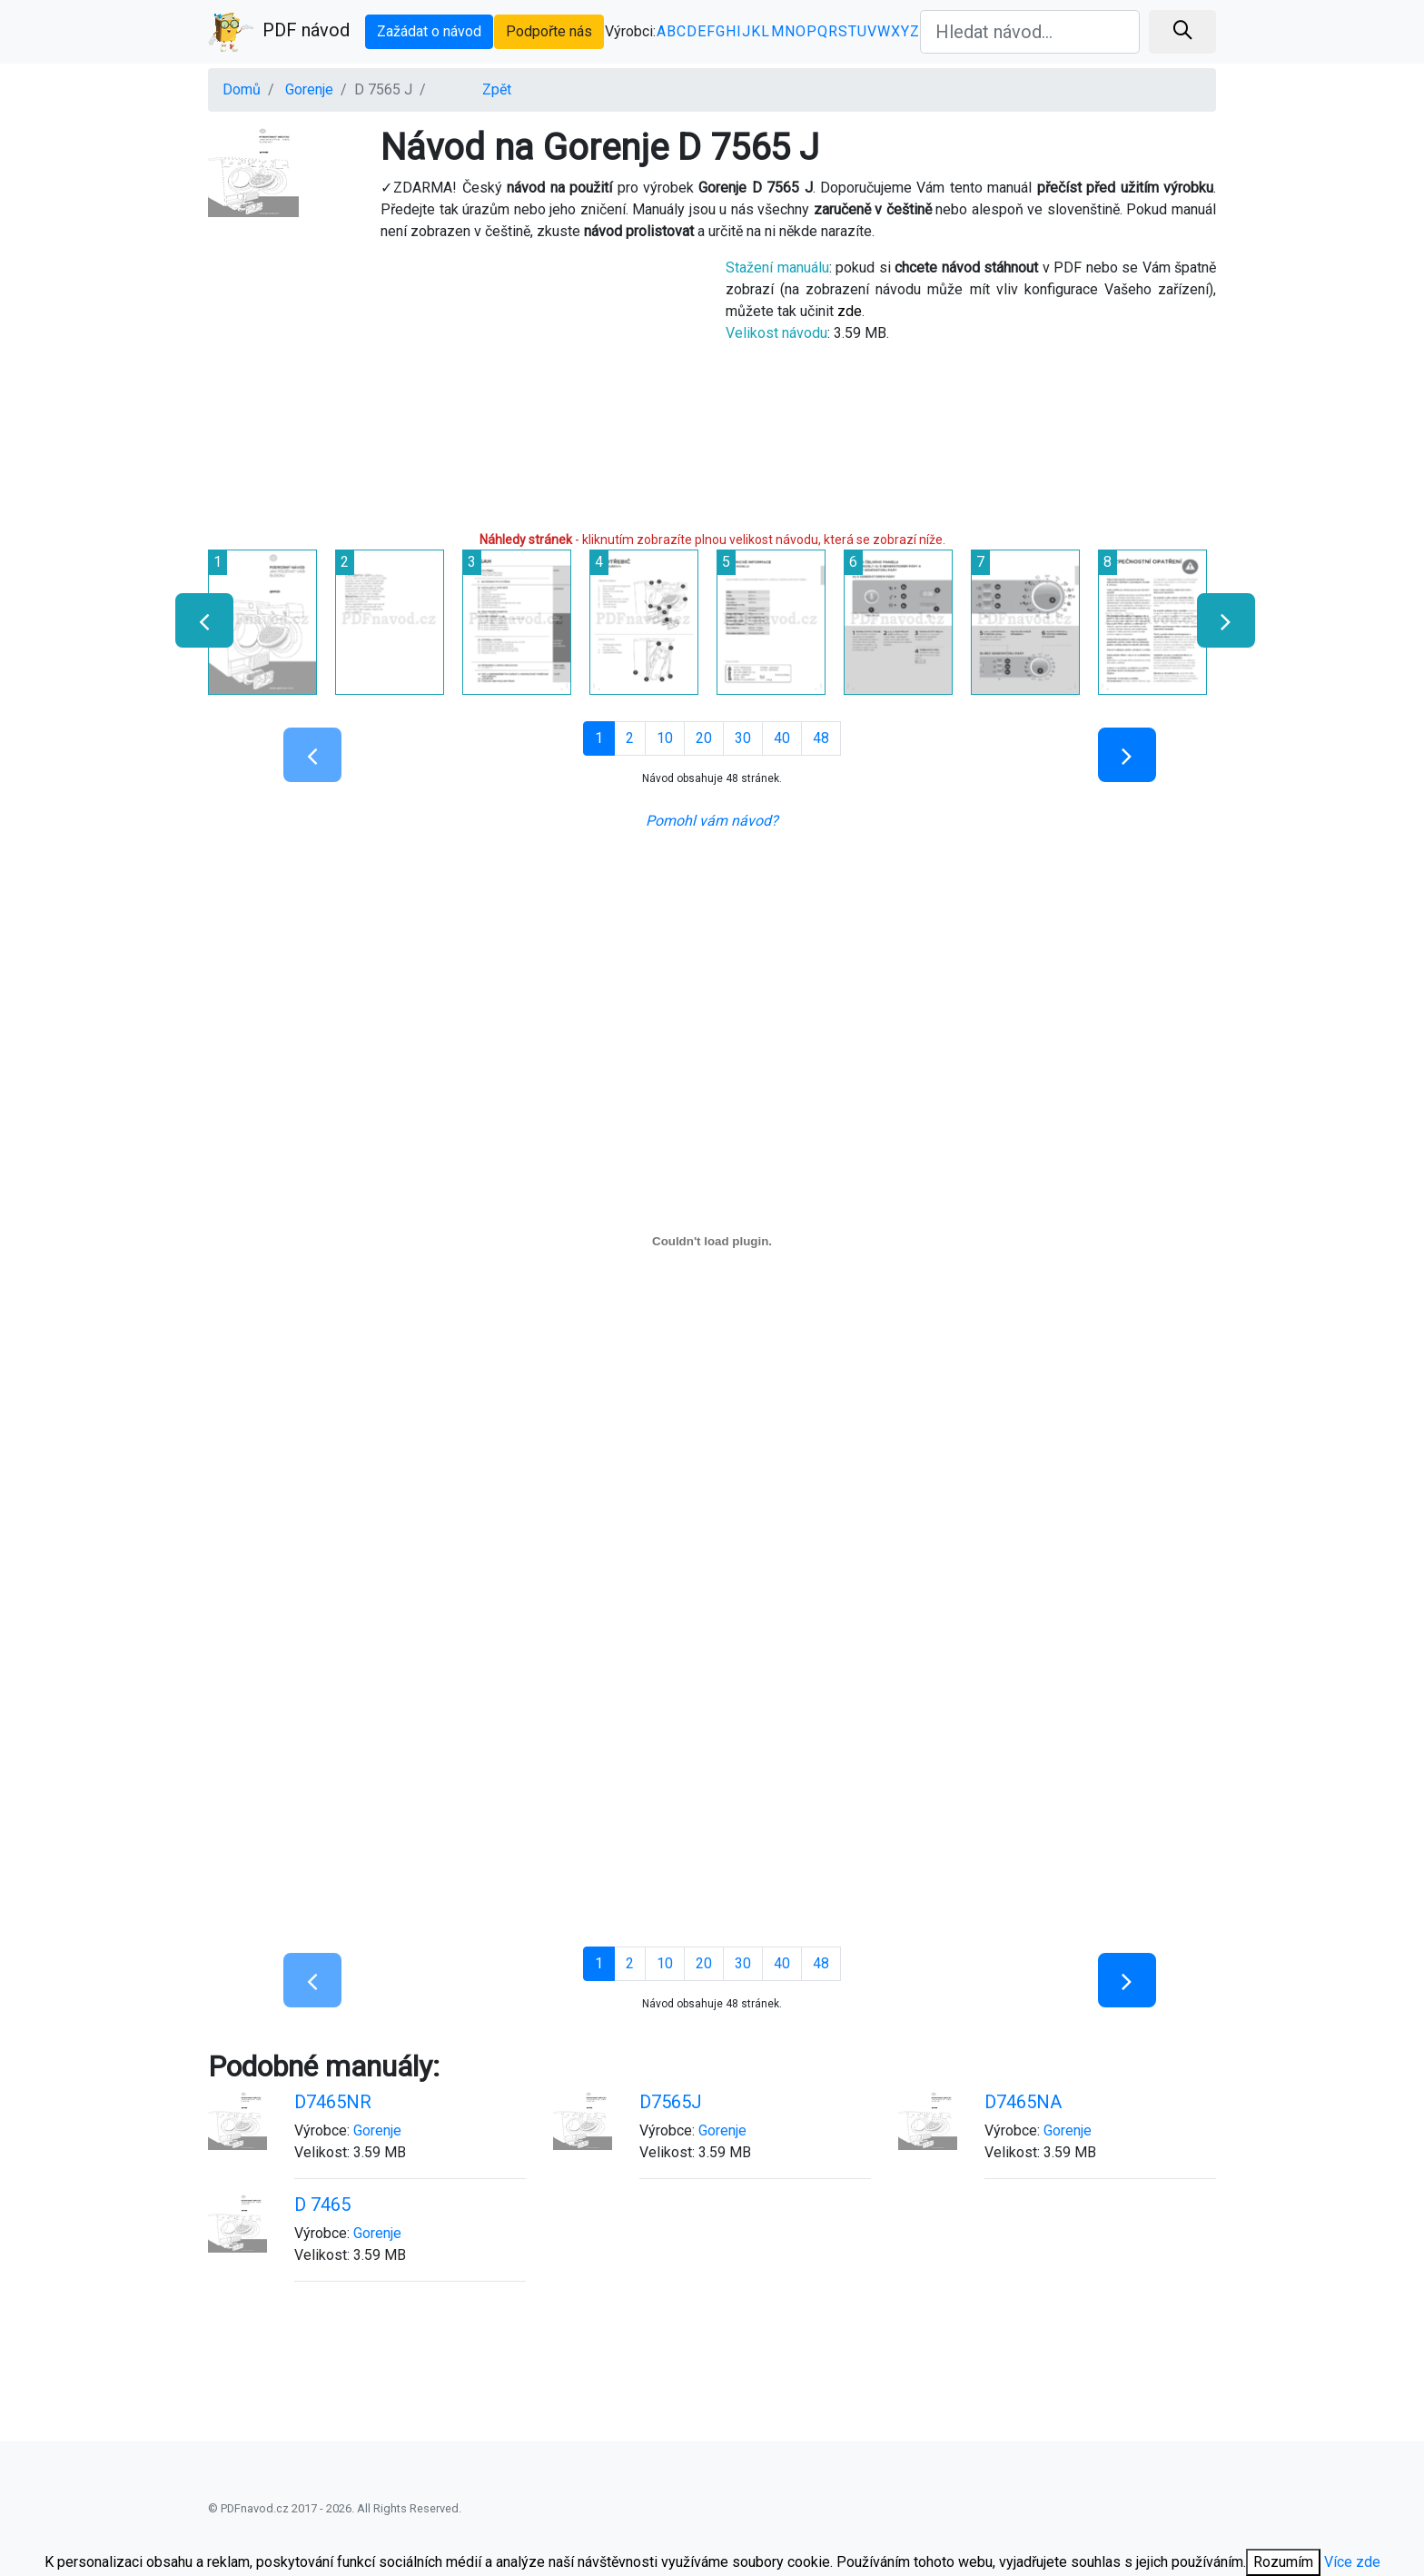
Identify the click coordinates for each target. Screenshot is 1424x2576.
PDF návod (279, 32)
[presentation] (196, 620)
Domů (241, 89)
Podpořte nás (549, 31)
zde (849, 311)
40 (782, 738)
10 (665, 738)
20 (704, 738)
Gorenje (309, 89)
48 (821, 738)
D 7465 (322, 2204)
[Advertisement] (453, 384)
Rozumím (1283, 2562)
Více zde (1352, 2562)
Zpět (496, 89)
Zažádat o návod (429, 31)
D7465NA (1023, 2102)
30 (743, 738)
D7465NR (332, 2102)
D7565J (670, 2102)
